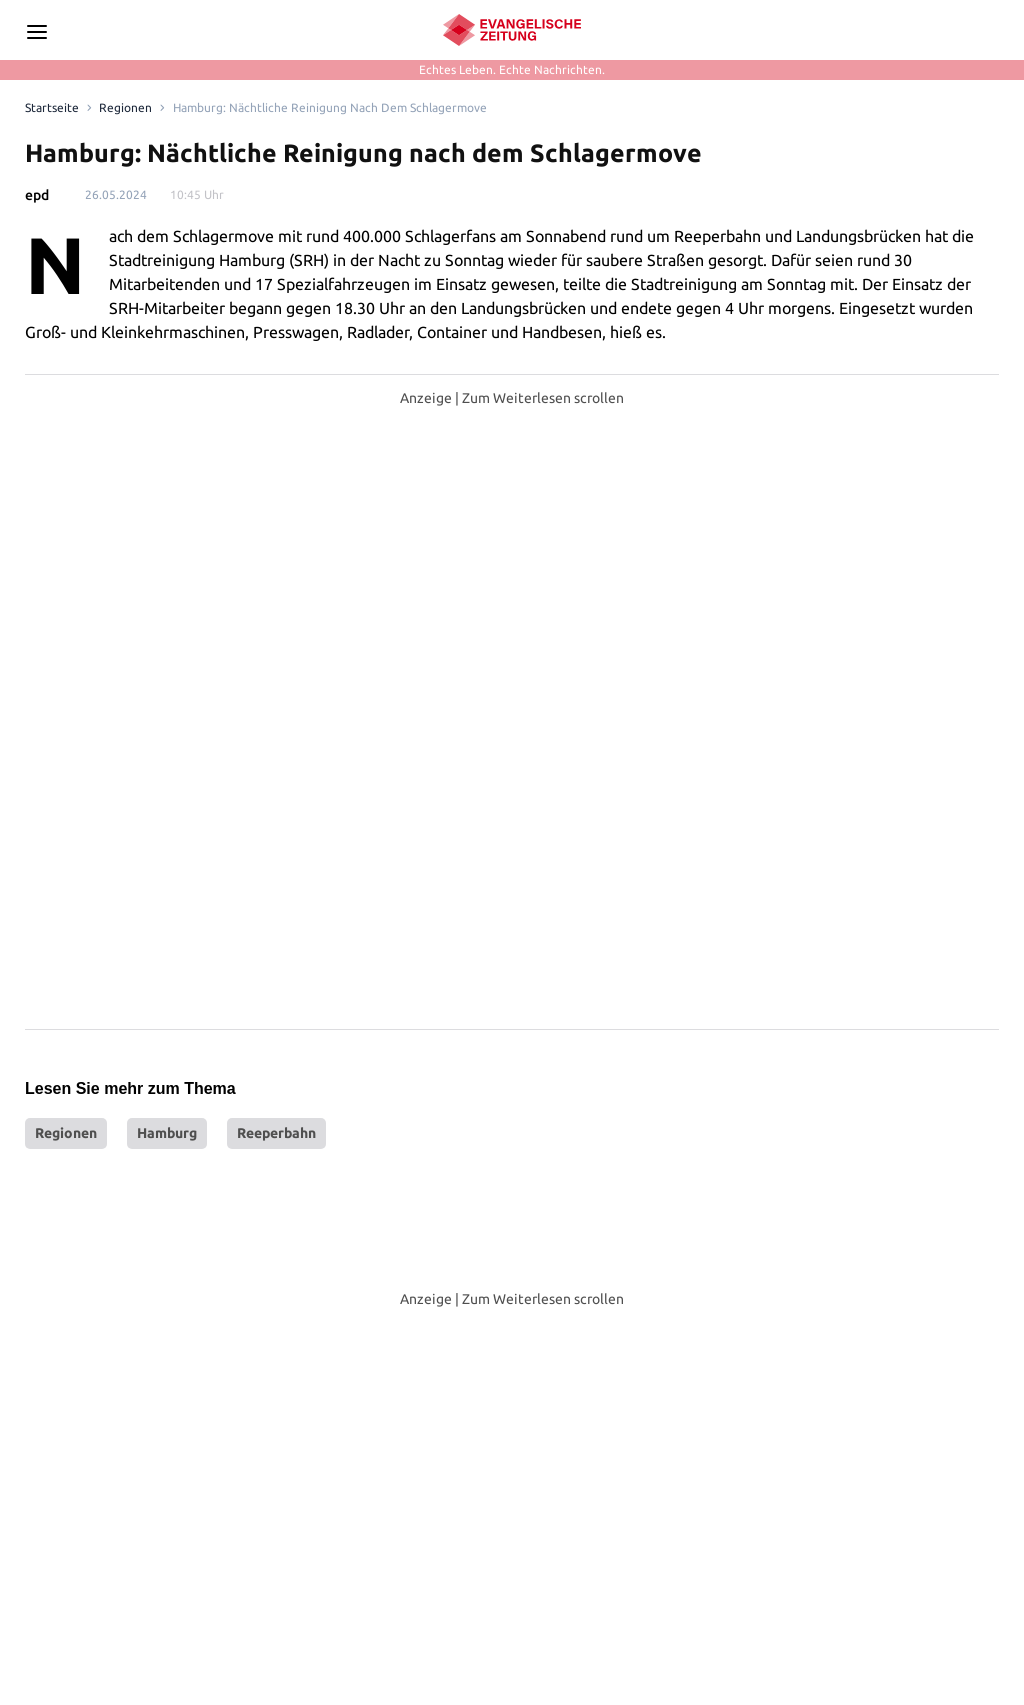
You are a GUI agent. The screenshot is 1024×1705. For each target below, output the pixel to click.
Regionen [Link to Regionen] (125, 107)
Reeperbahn (276, 819)
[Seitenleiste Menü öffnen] (37, 32)
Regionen (66, 819)
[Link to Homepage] (52, 108)
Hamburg (167, 819)
